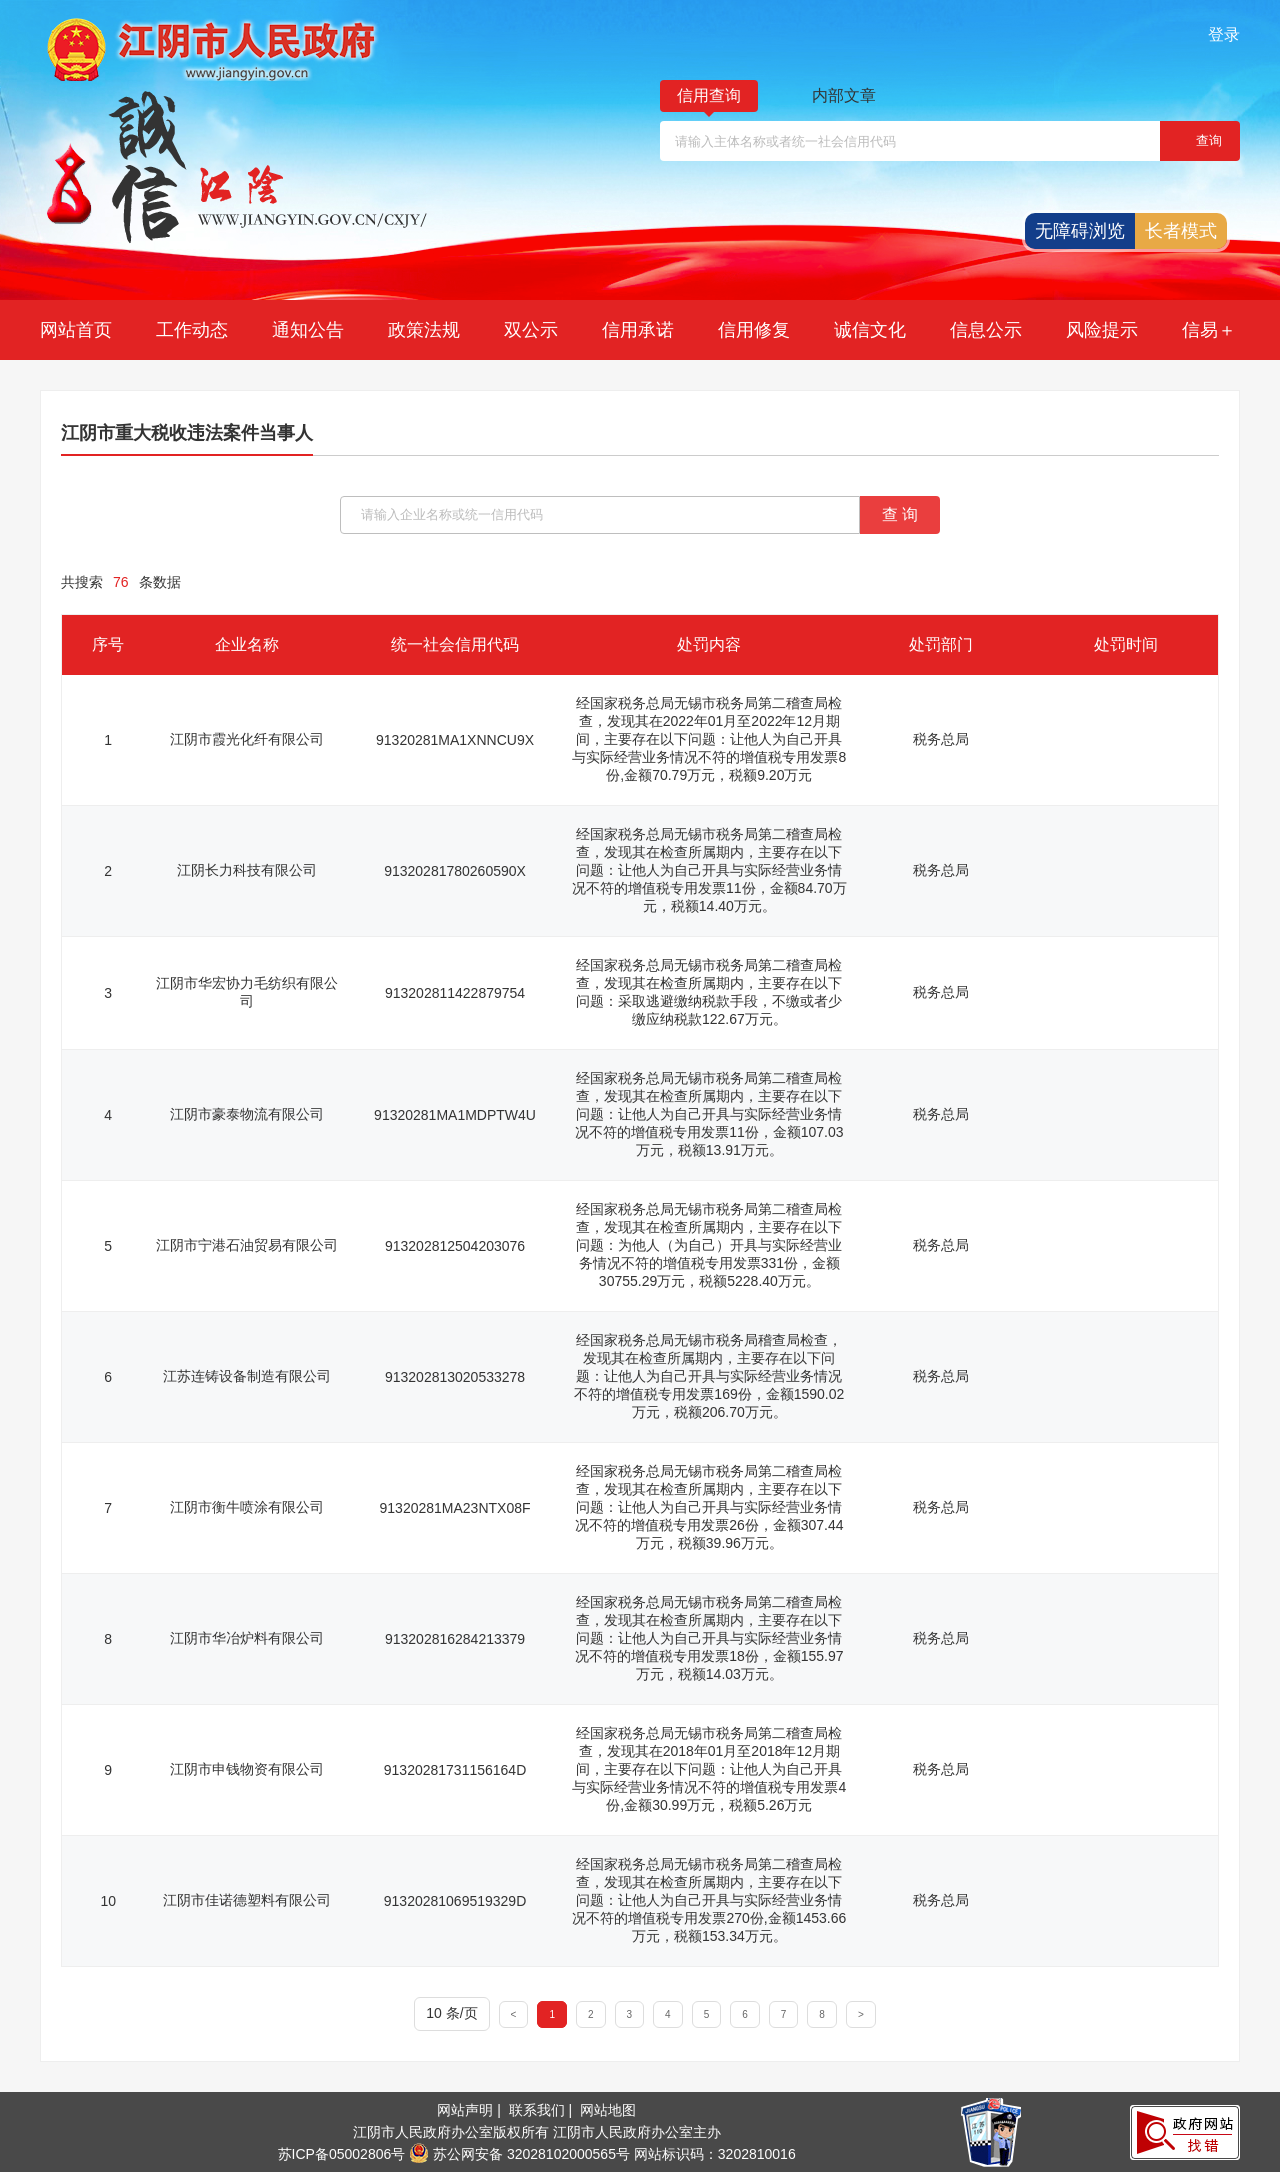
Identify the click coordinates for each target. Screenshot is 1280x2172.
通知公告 (308, 330)
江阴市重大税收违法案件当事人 (187, 433)
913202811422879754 (455, 993)
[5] (707, 2013)
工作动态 (192, 330)
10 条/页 (451, 2013)
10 (108, 1901)
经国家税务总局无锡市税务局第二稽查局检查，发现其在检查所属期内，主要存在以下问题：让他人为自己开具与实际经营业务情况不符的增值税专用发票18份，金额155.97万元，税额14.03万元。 (709, 1638)
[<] (514, 2013)
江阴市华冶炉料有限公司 (247, 1638)
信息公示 (986, 330)
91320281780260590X (455, 871)
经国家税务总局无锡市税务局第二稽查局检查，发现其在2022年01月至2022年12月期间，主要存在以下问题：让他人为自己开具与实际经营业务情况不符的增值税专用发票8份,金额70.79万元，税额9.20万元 (709, 739)
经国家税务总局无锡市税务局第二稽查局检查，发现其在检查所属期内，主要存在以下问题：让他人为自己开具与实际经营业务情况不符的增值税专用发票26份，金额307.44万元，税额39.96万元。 (709, 1507)
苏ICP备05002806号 (342, 2154)
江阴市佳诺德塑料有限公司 (247, 1900)
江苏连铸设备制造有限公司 (247, 1376)
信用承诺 (638, 330)
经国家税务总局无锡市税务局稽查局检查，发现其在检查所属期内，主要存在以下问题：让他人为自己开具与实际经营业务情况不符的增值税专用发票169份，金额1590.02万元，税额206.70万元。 (709, 1376)
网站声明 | (470, 2110)
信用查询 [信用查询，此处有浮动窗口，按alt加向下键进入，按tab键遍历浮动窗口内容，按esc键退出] (709, 95)
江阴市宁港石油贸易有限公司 (247, 1245)
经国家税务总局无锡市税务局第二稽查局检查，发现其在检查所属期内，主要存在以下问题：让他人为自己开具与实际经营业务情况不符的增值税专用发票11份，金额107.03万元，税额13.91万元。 (709, 1114)
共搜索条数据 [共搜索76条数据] (121, 582)
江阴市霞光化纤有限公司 (247, 739)
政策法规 (424, 330)
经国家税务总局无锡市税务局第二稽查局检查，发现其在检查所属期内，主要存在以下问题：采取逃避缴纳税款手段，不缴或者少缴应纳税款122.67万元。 (709, 992)
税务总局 (941, 739)
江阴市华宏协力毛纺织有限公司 (247, 992)
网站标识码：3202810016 (715, 2154)
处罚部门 (941, 644)
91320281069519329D (455, 1901)
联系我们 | (542, 2110)
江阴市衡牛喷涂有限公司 (247, 1507)
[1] (552, 2013)
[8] (822, 2013)
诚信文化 (870, 330)
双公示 (531, 330)
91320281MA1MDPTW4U (455, 1115)
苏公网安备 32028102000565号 (519, 2154)
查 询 (900, 514)
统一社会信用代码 (455, 644)
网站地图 (608, 2110)
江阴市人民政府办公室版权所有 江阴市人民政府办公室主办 (537, 2132)
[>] (861, 2013)
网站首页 (76, 330)
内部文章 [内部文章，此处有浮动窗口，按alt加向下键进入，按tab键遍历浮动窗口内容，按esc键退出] (844, 95)
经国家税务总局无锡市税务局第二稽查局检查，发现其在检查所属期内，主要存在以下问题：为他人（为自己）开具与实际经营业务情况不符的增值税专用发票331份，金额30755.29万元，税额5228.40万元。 (709, 1245)
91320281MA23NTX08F (455, 1508)
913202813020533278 (455, 1377)
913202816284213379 (455, 1639)
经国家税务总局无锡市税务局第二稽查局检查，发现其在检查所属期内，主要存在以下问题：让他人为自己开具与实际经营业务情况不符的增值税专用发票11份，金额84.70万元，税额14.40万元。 (709, 870)
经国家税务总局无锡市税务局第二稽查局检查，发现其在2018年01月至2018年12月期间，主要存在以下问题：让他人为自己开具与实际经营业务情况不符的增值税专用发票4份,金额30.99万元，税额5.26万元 (709, 1769)
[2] (591, 2013)
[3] (630, 2013)
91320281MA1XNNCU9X (455, 740)
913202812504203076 (455, 1246)
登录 (1224, 34)
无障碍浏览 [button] (1080, 231)
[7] (784, 2013)
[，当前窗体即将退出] (1200, 141)
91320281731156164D (455, 1770)
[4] (668, 2013)
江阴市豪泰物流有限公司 (247, 1114)
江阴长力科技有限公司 (247, 870)
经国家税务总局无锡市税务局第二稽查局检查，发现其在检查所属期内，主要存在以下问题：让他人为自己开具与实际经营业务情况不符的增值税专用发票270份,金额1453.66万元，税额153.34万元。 (709, 1900)
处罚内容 (709, 644)
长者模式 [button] (1181, 231)
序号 (108, 644)
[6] (745, 2013)
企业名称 (247, 644)
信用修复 (754, 330)
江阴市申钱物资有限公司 (247, 1769)
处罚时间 (1126, 644)
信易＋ (1209, 330)
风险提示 (1102, 330)
